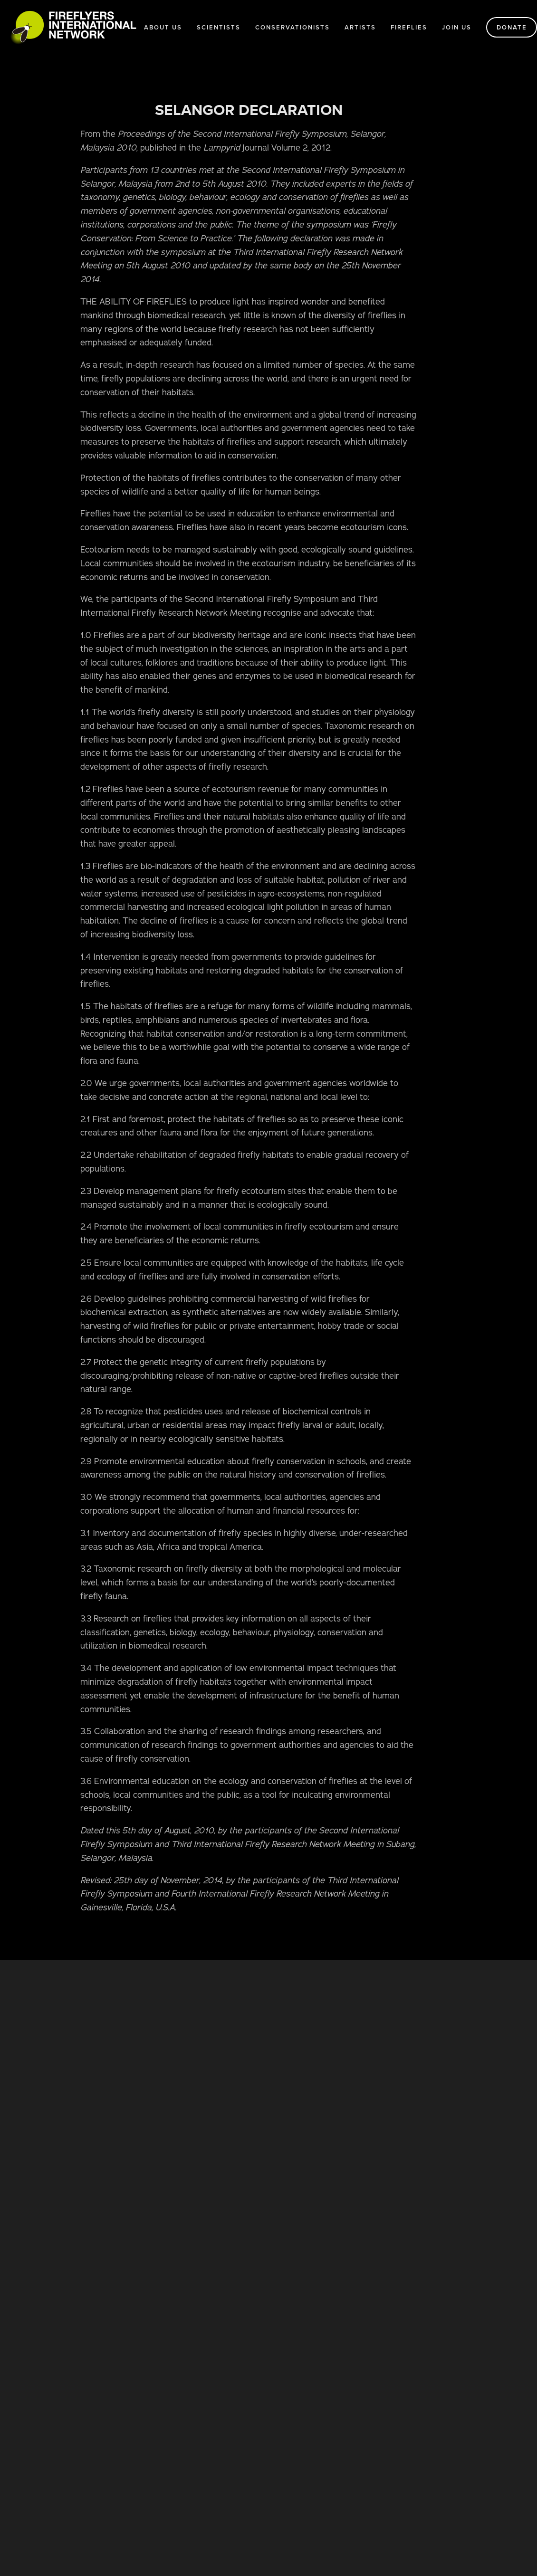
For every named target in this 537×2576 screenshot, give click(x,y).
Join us (456, 27)
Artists (360, 27)
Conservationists (292, 27)
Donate (512, 27)
